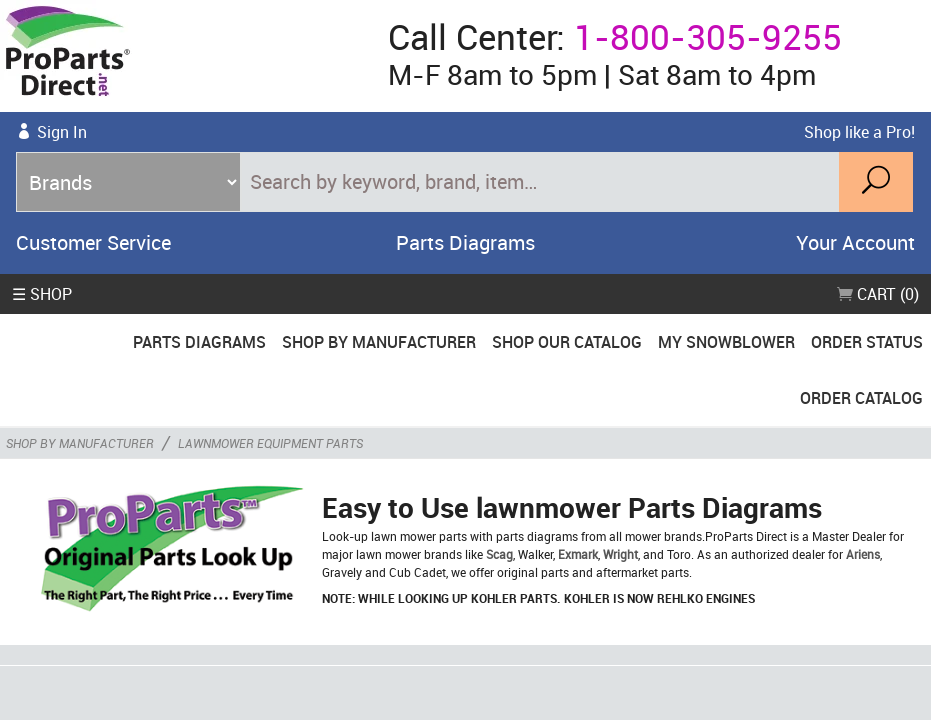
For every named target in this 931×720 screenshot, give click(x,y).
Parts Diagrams (465, 242)
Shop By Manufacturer (379, 342)
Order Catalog (861, 398)
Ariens (863, 554)
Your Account (855, 242)
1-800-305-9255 (708, 36)
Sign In (62, 132)
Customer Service (93, 242)
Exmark (578, 554)
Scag (499, 554)
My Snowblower (726, 342)
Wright (620, 554)
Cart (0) (878, 294)
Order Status (867, 342)
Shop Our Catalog (567, 342)
